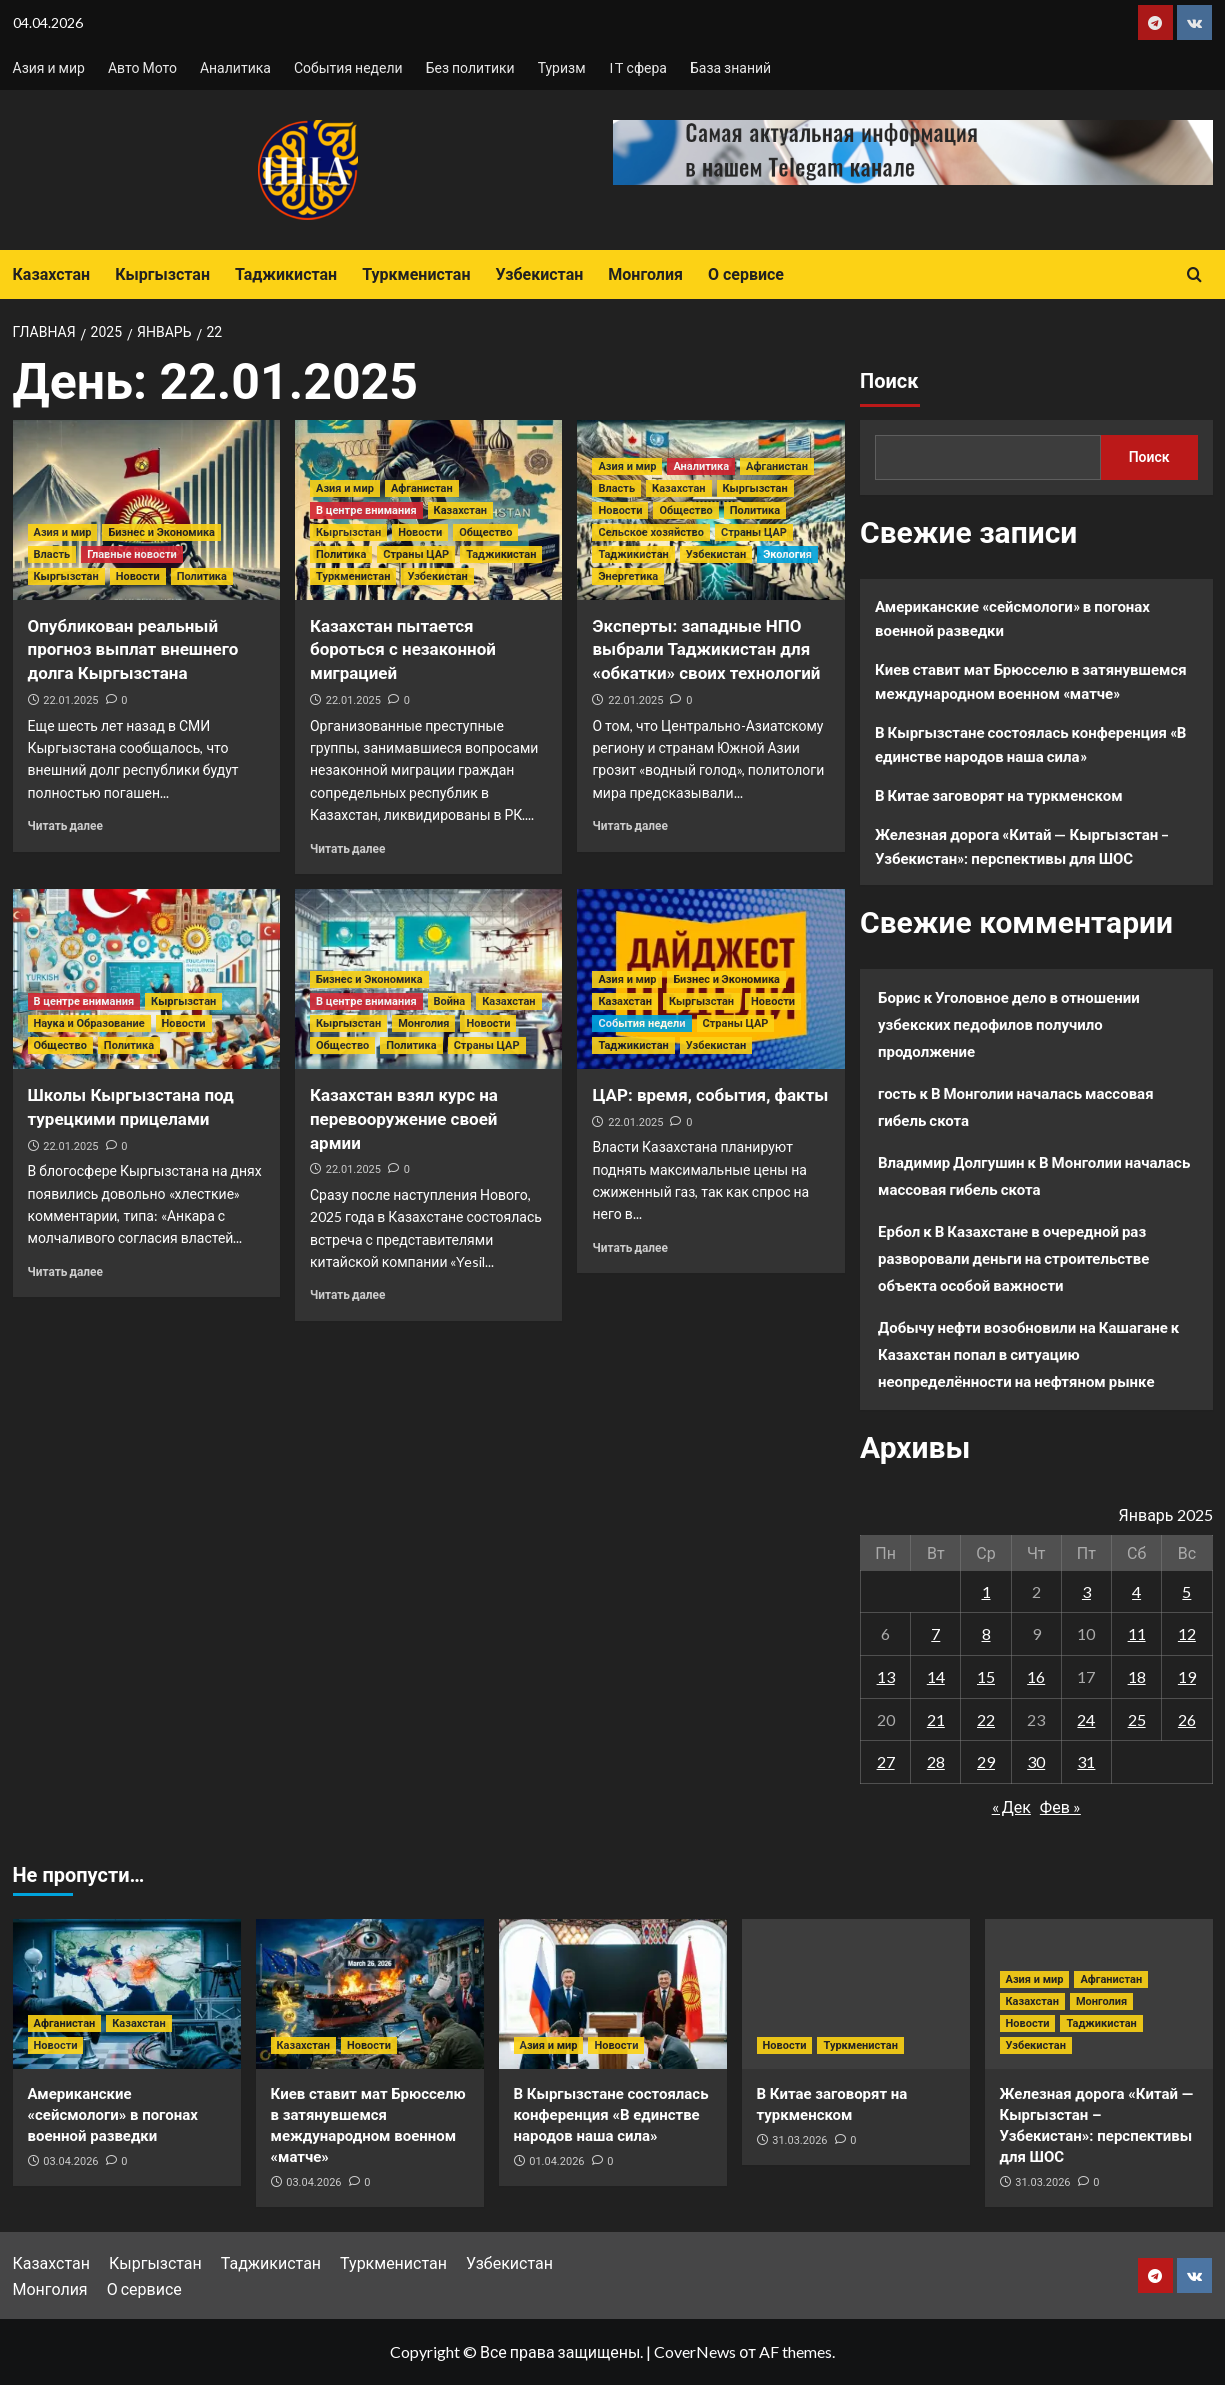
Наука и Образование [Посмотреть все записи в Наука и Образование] (89, 1023)
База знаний (730, 67)
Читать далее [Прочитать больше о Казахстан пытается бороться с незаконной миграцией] (347, 848)
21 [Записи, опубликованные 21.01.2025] (936, 1719)
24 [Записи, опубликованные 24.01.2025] (1086, 1719)
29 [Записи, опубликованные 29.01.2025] (986, 1761)
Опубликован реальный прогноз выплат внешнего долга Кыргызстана (133, 650)
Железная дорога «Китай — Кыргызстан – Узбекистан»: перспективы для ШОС (1022, 846)
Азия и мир (49, 67)
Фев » (1060, 1806)
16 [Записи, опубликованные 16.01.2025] (1036, 1676)
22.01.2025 (70, 700)
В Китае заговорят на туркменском (999, 795)
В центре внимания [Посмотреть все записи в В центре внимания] (366, 510)
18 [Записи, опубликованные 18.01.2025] (1137, 1676)
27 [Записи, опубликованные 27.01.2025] (886, 1761)
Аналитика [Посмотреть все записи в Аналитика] (701, 466)
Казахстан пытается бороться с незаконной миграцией (403, 650)
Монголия (645, 274)
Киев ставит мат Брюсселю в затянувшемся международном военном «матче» (1031, 681)
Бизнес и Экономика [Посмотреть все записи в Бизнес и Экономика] (161, 532)
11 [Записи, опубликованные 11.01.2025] (1137, 1633)
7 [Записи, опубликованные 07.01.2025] (935, 1633)
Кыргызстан (162, 274)
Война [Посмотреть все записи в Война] (450, 1001)
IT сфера (638, 67)
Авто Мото (142, 67)
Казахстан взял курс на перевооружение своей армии (404, 1119)
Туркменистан (416, 274)
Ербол (899, 1231)
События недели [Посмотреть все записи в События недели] (641, 1023)
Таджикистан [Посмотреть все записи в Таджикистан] (501, 554)
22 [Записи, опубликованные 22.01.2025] (986, 1719)
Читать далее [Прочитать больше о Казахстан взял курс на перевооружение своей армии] (347, 1294)
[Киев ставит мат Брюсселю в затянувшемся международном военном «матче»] (370, 1994)
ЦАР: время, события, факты (710, 1095)
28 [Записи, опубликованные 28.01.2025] (936, 1761)
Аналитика (235, 67)
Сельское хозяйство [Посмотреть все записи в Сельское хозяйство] (651, 532)
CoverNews (695, 2351)
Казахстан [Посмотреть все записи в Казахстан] (460, 510)
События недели (348, 67)
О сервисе (746, 274)
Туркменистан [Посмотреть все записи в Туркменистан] (353, 576)
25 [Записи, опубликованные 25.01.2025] (1137, 1719)
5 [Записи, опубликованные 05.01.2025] (1186, 1591)
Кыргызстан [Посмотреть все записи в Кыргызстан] (66, 576)
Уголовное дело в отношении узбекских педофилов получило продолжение (1009, 1024)
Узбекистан (539, 274)
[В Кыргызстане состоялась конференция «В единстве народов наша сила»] (613, 1994)
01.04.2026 (556, 2161)
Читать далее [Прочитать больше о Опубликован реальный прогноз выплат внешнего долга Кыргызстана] (65, 825)
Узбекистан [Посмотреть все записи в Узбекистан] (437, 576)
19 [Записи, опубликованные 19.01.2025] (1187, 1676)
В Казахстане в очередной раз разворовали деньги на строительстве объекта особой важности (1013, 1258)
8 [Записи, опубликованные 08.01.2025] (986, 1633)
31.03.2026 (799, 2140)
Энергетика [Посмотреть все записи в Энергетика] (628, 576)
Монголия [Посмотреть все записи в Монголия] (423, 1023)
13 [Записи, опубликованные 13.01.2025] (886, 1676)
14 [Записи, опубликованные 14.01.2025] (936, 1676)
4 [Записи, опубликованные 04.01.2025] (1136, 1591)
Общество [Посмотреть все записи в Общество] (485, 532)
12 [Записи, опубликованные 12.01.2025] (1187, 1633)
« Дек (1011, 1806)
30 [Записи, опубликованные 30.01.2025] (1036, 1761)
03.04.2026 (70, 2161)
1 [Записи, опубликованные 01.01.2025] (986, 1591)
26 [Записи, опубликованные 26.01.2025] (1187, 1719)
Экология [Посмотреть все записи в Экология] (787, 554)
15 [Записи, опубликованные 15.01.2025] (986, 1676)
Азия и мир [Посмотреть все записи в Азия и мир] (63, 532)
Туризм (562, 67)
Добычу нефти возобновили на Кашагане (1023, 1327)
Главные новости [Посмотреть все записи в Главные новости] (132, 554)
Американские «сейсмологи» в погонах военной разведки (1012, 618)
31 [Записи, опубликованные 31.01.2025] (1086, 1761)
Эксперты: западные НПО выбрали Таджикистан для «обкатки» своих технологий (706, 650)
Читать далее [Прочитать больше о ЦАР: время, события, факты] (629, 1247)
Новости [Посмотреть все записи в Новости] (138, 576)
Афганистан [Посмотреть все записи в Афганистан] (422, 488)
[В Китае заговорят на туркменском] (856, 1994)
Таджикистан (286, 274)
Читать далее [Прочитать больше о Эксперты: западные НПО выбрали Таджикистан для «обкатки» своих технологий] (629, 825)
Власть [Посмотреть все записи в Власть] (52, 554)
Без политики (470, 67)
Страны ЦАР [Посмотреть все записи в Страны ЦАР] (416, 554)
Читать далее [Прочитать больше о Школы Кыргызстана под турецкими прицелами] (65, 1271)
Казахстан (52, 274)
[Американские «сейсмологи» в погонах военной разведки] (127, 1994)
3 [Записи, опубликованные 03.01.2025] (1086, 1591)
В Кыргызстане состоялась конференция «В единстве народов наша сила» (1030, 744)
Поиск (889, 381)
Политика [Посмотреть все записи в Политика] (202, 576)
